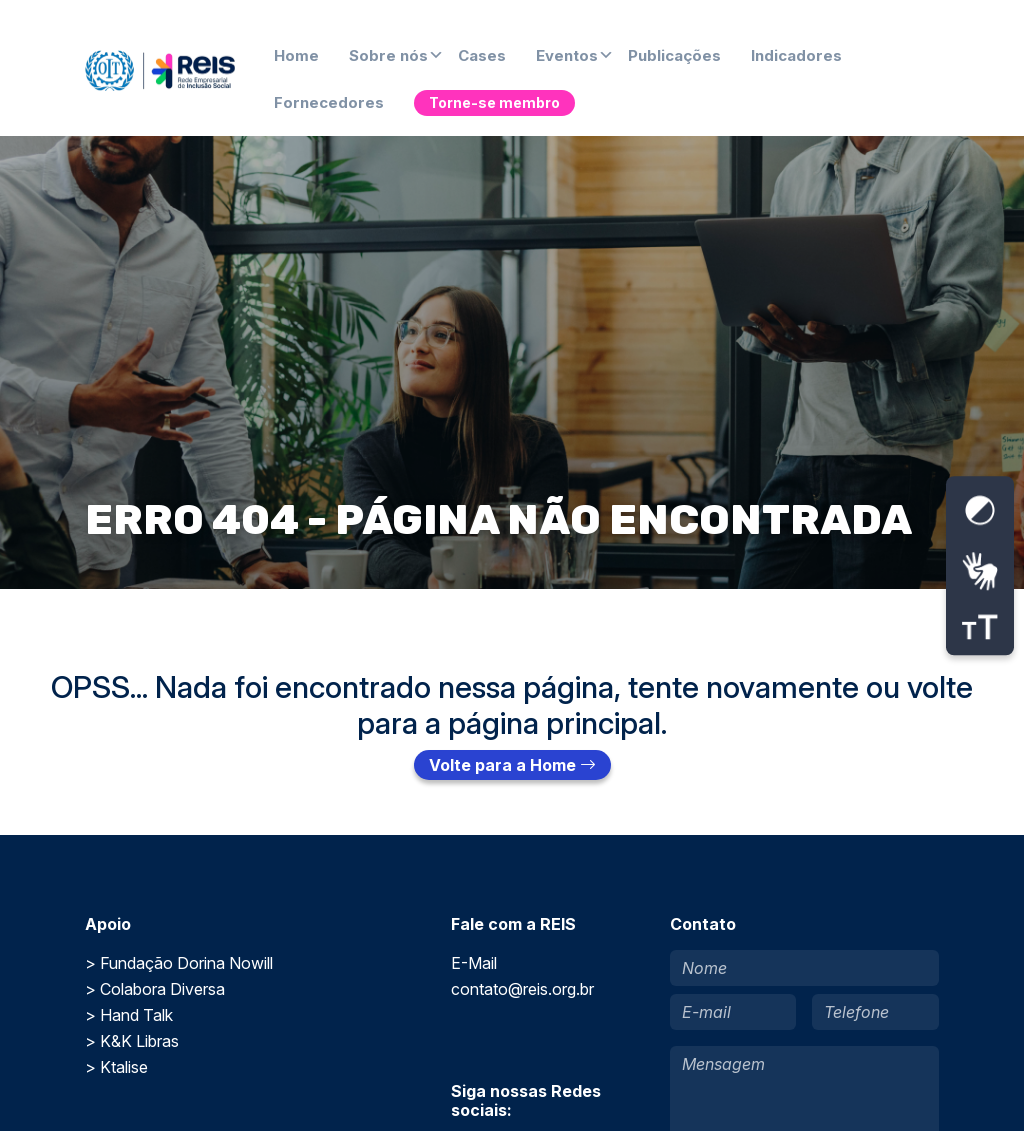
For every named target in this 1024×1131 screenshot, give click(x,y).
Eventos (567, 55)
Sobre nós (388, 55)
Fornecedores (329, 102)
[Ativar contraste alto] (980, 510)
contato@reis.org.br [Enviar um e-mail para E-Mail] (522, 989)
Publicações (674, 55)
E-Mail (474, 963)
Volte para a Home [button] (512, 765)
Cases (482, 55)
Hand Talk (136, 1015)
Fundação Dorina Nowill (186, 963)
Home (296, 55)
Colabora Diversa (162, 989)
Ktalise (124, 1067)
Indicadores (796, 55)
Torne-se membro (494, 102)
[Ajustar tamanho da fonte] (980, 627)
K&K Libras (139, 1041)
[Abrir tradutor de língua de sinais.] (980, 571)
